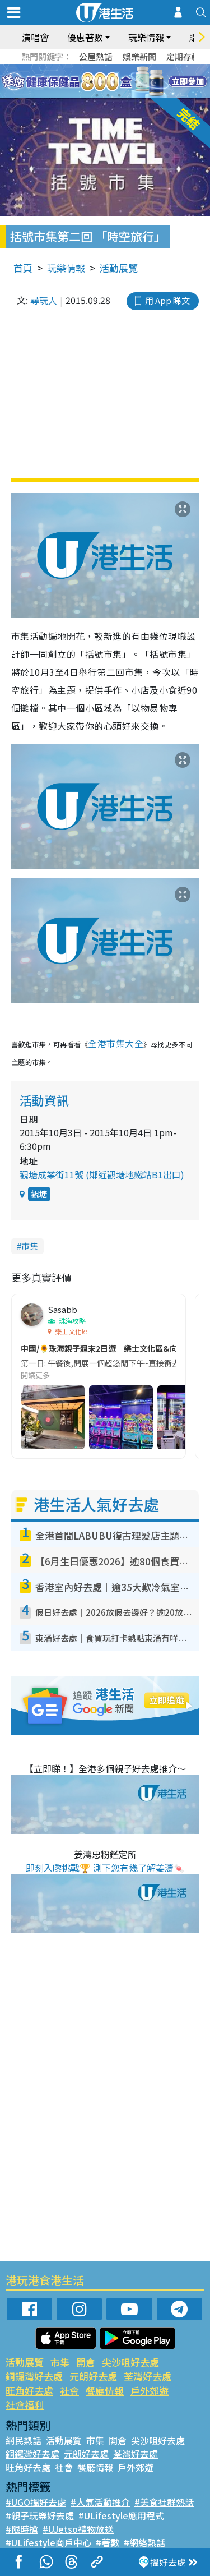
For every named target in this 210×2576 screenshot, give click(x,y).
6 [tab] (136, 81)
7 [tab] (96, 95)
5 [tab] (124, 81)
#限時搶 (22, 2529)
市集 (29, 1246)
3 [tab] (102, 81)
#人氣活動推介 (100, 2502)
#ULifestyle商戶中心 (48, 2542)
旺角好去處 (29, 2391)
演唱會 (35, 37)
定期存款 (183, 56)
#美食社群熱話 (164, 2502)
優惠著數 (85, 37)
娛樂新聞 (139, 56)
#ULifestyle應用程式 (121, 2515)
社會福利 (25, 2405)
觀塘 (39, 1194)
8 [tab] (108, 95)
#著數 (107, 2542)
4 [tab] (113, 81)
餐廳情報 (105, 2391)
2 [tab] (91, 81)
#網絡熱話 (144, 2542)
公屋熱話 (96, 56)
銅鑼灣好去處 (34, 2376)
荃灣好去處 (147, 2376)
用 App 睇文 (167, 300)
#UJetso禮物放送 (78, 2529)
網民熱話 (23, 2440)
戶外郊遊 (149, 2391)
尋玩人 (43, 300)
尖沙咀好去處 (130, 2362)
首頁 (22, 268)
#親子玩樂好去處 (40, 2515)
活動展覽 (119, 268)
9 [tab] (119, 95)
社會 (69, 2391)
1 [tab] (80, 81)
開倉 (85, 2362)
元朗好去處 (93, 2376)
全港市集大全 (115, 1043)
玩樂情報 (146, 37)
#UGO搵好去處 (36, 2502)
